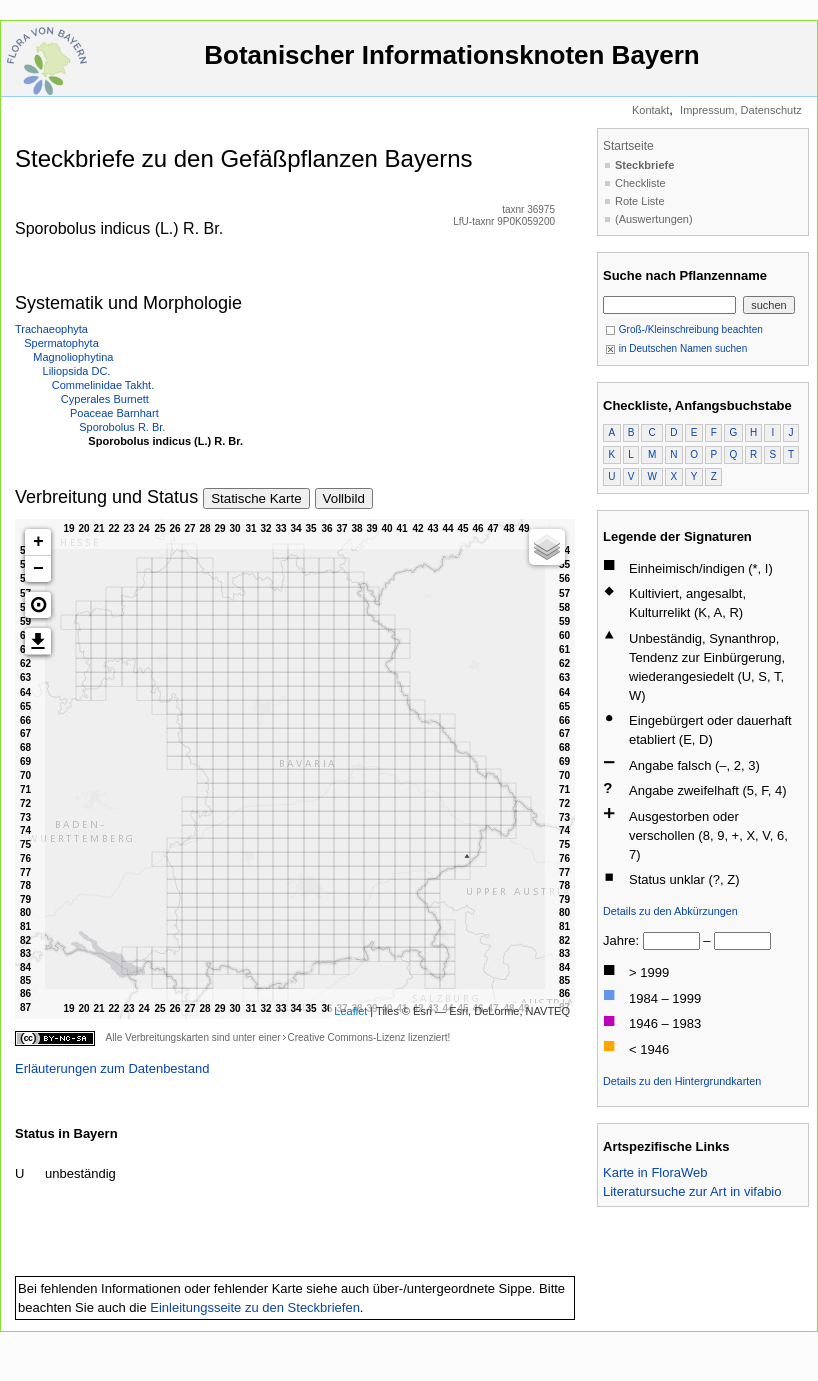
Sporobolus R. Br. (122, 427)
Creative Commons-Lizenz (346, 1037)
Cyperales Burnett (105, 399)
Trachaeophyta (51, 329)
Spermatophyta (61, 343)
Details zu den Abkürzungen (670, 911)
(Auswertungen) (654, 219)
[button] (38, 605)
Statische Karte (256, 498)
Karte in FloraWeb (655, 1172)
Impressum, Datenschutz (741, 110)
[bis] (742, 941)
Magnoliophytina (73, 357)
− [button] (38, 569)
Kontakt (650, 110)
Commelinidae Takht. (103, 385)
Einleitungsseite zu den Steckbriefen (255, 1307)
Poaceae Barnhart (114, 413)
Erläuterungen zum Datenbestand (112, 1068)
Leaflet (350, 1011)
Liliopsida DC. (77, 371)
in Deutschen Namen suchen (676, 348)
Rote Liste (640, 201)
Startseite (628, 146)
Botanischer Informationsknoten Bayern (452, 64)
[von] (671, 941)
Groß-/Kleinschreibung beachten (684, 329)
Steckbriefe (644, 165)
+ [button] (38, 542)
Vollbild (344, 498)
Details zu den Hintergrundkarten (682, 1081)
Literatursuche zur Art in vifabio (692, 1191)
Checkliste (640, 183)
